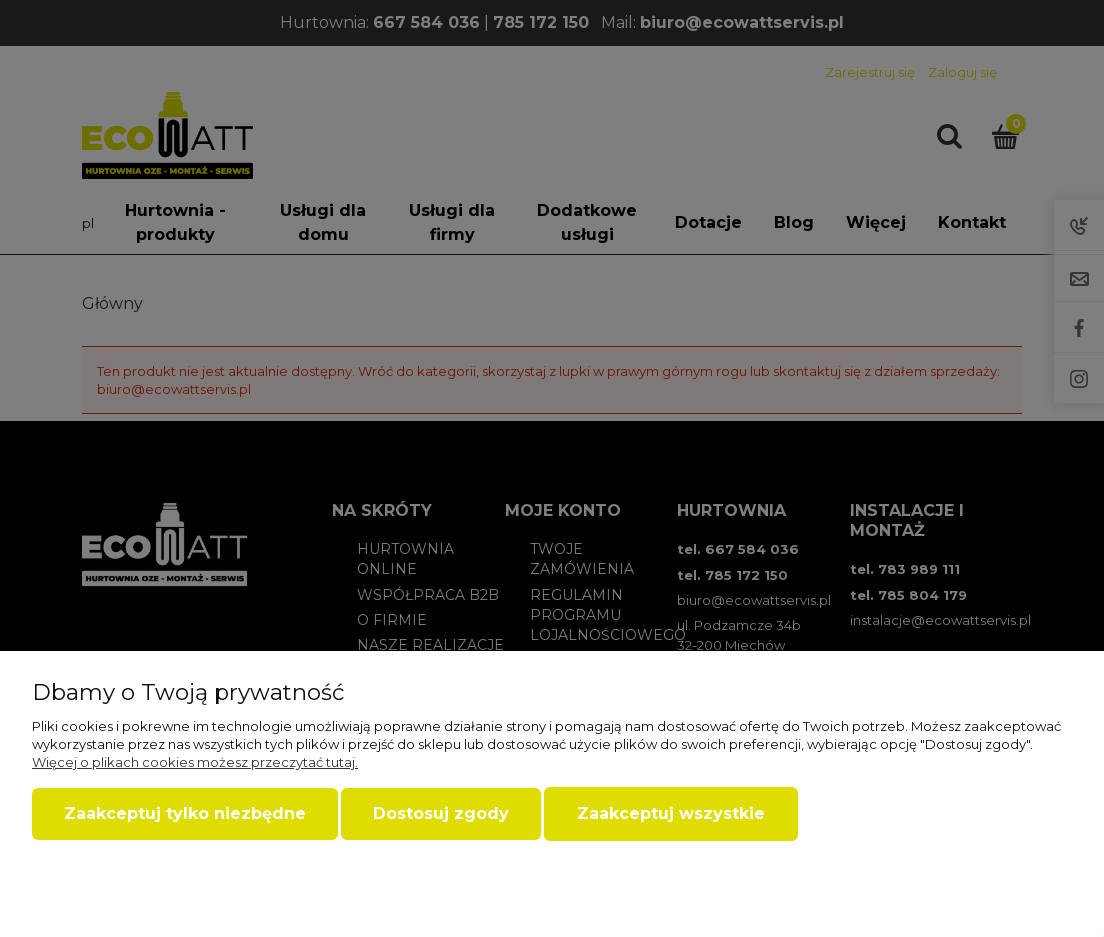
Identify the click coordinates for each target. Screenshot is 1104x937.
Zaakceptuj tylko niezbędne (185, 813)
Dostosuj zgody (441, 813)
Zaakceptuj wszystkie (671, 813)
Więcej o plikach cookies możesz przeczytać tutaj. (195, 762)
